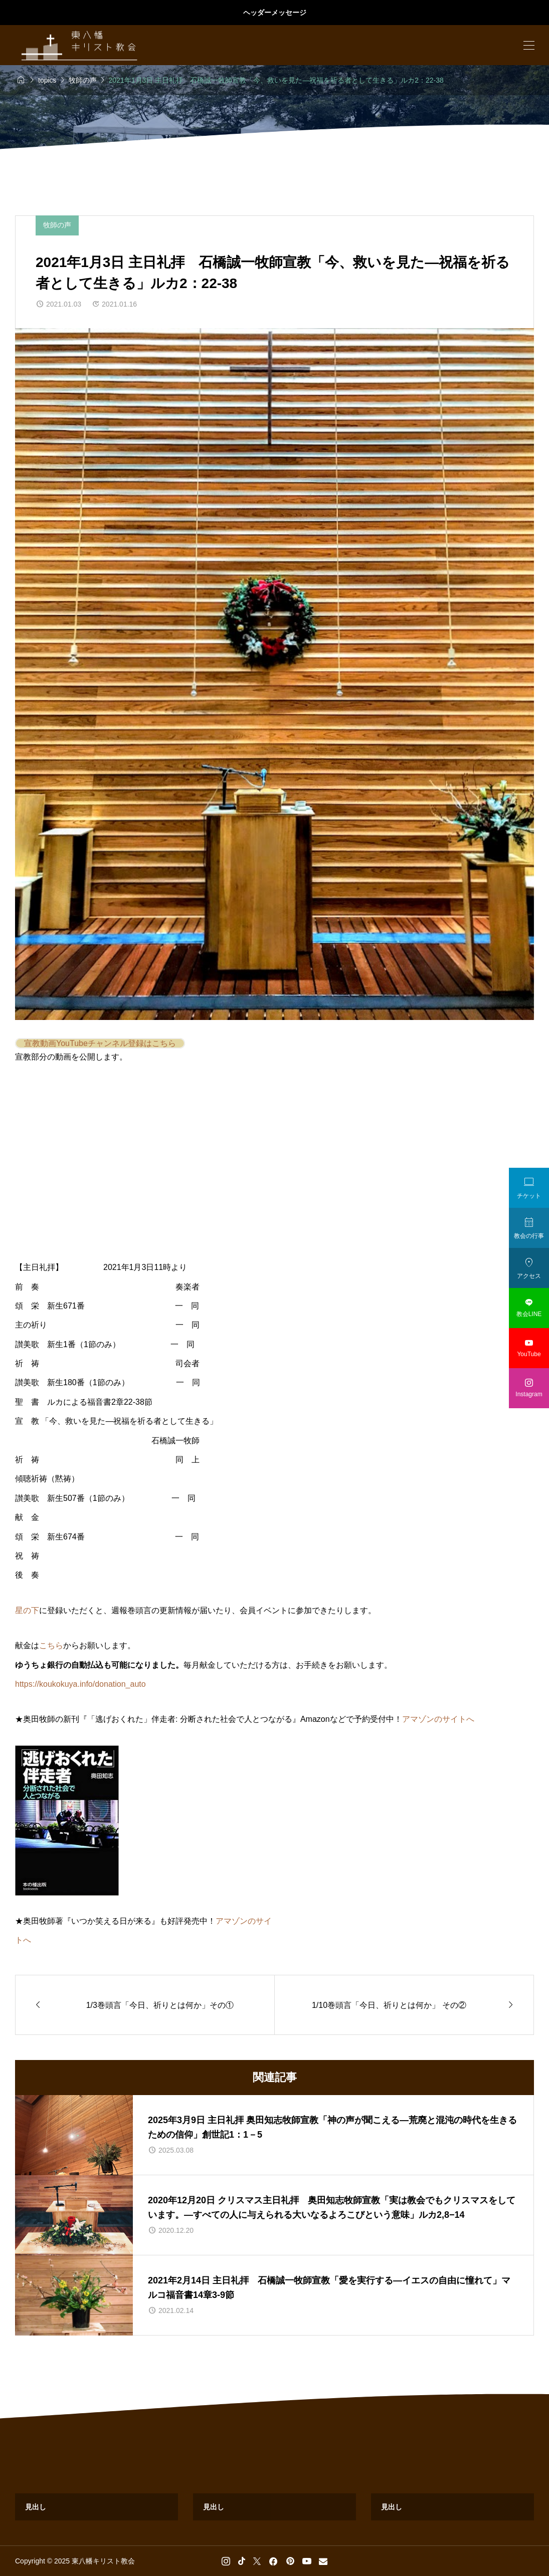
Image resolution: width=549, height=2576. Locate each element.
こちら (51, 1645)
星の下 (27, 1610)
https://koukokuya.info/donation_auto (80, 1684)
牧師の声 (57, 225)
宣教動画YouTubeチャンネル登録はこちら (100, 1043)
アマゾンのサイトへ (438, 1719)
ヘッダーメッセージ (274, 13)
